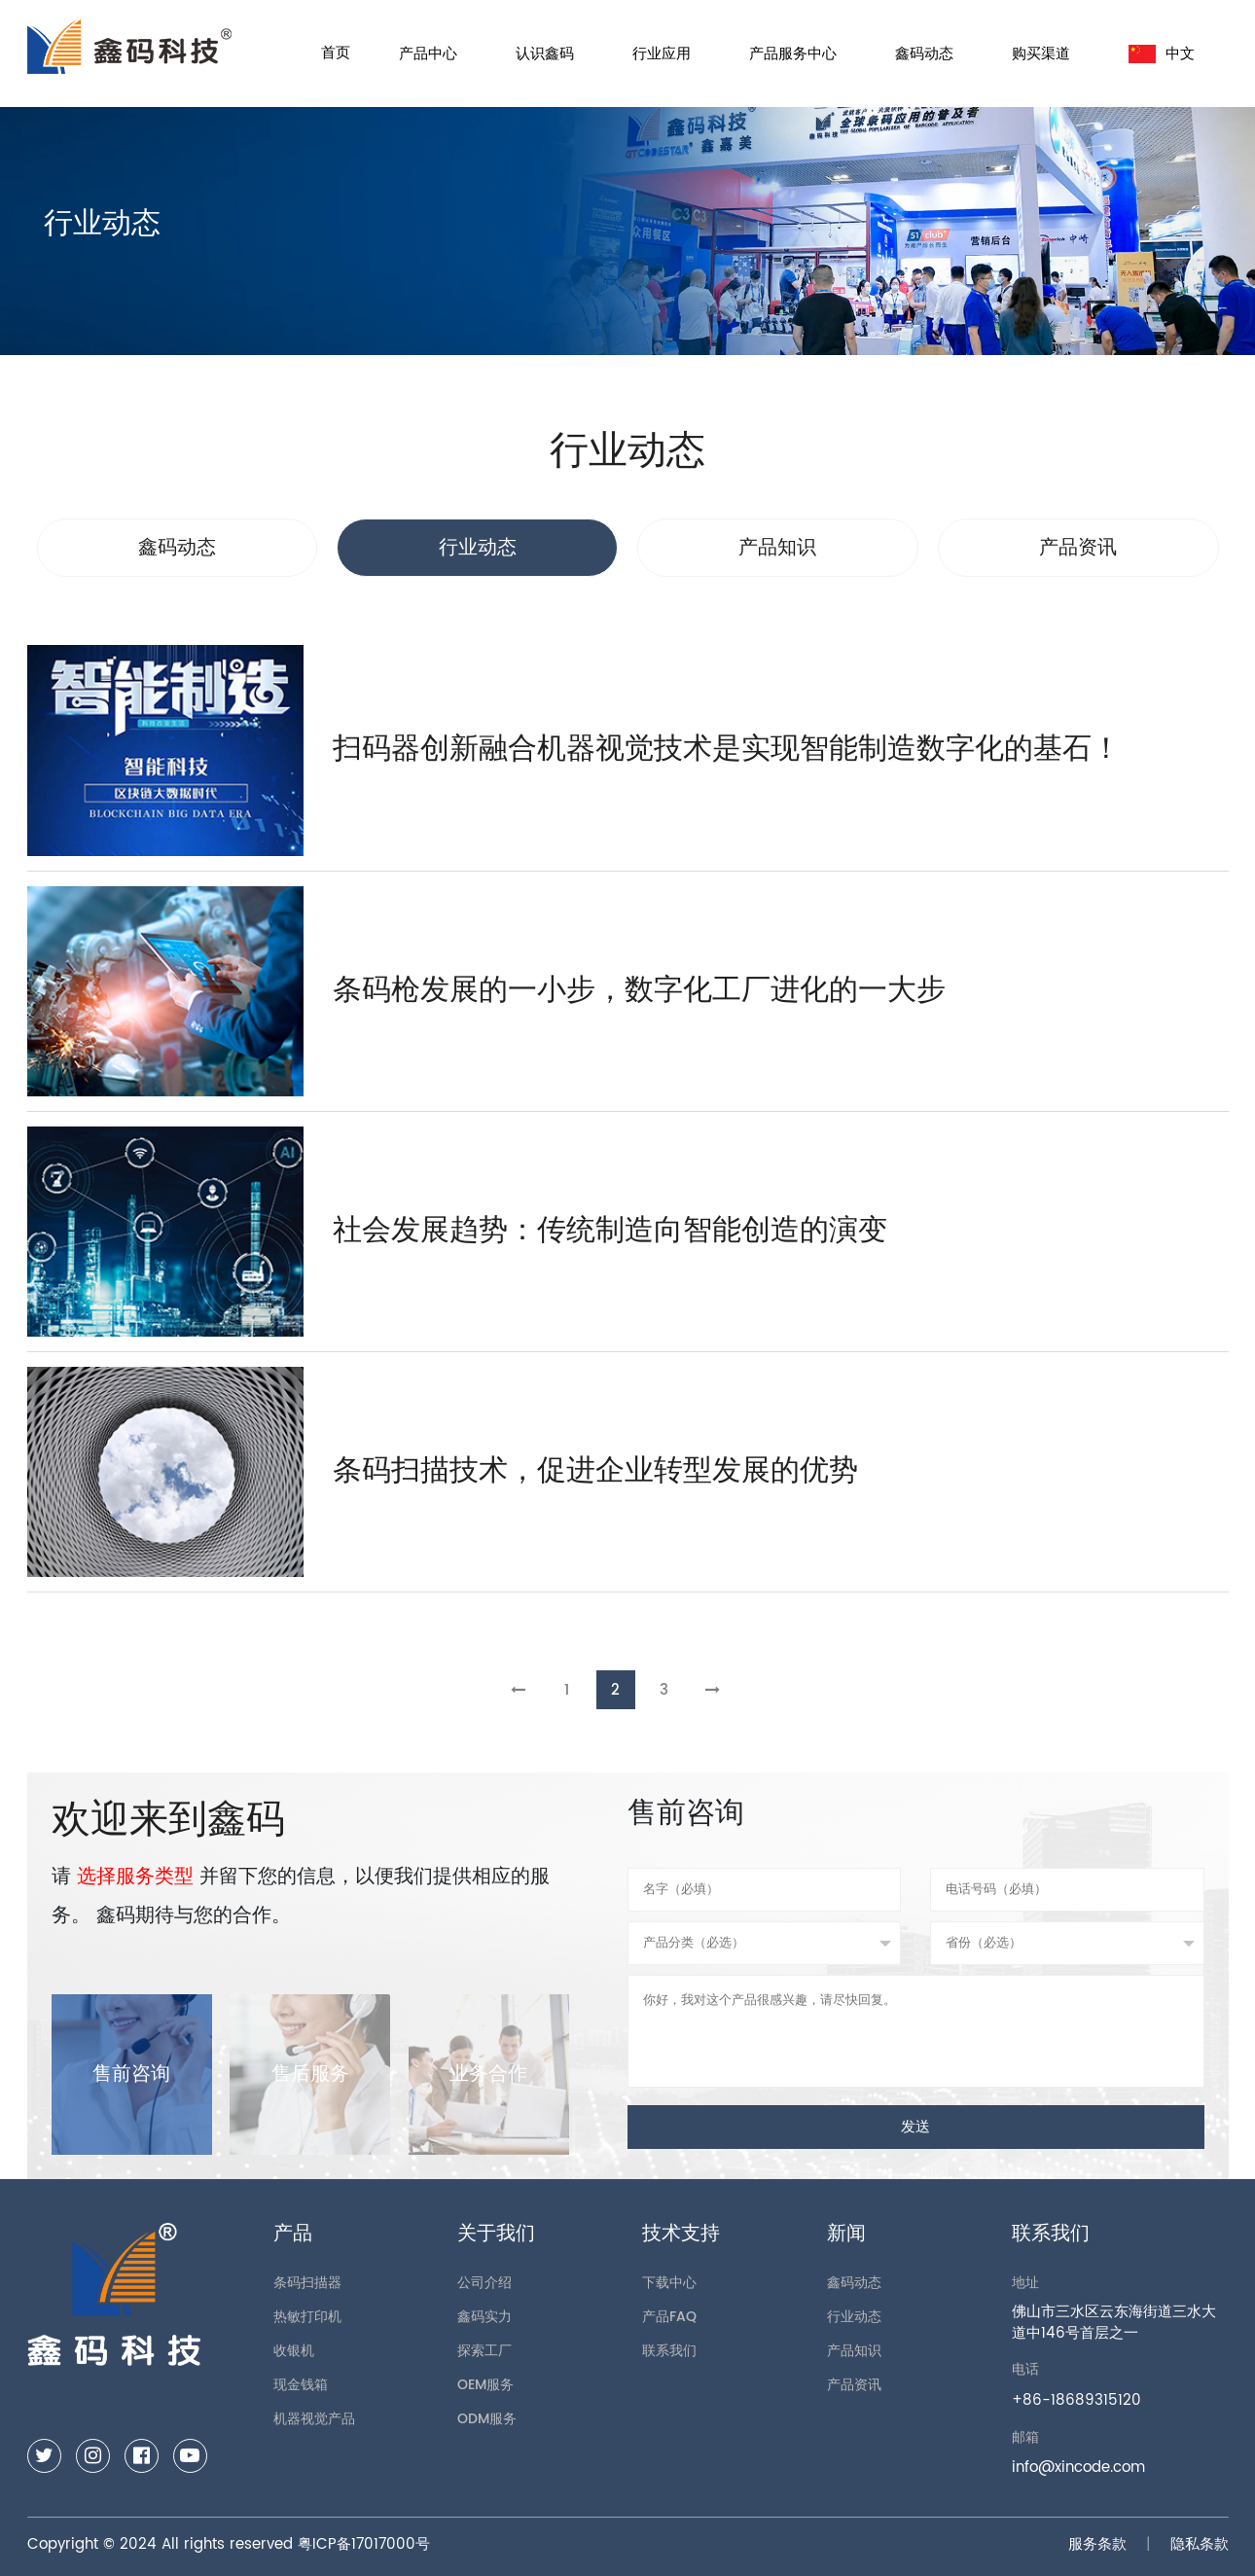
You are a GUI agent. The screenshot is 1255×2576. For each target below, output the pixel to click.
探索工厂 (484, 2351)
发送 (915, 2127)
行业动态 (854, 2317)
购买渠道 (1041, 54)
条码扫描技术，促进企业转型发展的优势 (595, 1471)
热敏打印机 (307, 2317)
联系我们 (669, 2351)
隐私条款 (1199, 2544)
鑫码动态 (924, 54)
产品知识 (854, 2351)
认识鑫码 (545, 54)
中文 (1162, 54)
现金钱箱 (300, 2385)
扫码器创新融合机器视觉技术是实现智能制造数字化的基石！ (727, 749)
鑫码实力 (484, 2317)
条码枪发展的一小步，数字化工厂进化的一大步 (639, 991)
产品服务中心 (793, 54)
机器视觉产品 (314, 2419)
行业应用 (661, 54)
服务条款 (1097, 2544)
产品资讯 (854, 2385)
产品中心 (428, 54)
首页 (335, 53)
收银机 (293, 2351)
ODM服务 (487, 2419)
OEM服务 (485, 2385)
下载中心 (669, 2283)
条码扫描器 (307, 2283)
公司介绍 (484, 2283)
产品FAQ (669, 2317)
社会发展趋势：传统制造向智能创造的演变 (610, 1231)
